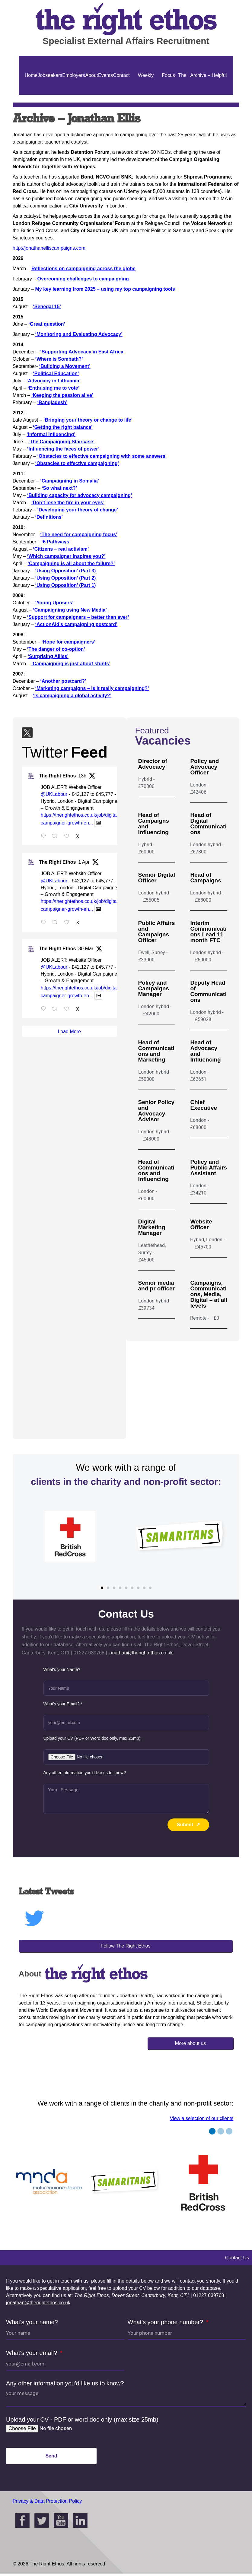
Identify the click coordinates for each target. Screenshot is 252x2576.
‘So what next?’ (58, 488)
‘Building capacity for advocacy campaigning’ (79, 495)
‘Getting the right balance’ (62, 427)
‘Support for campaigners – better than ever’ (78, 617)
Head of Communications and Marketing (156, 1051)
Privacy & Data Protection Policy (47, 2503)
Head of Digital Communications (208, 823)
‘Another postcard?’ (63, 681)
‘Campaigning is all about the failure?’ (71, 563)
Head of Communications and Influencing (156, 1170)
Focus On (168, 95)
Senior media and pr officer (156, 1286)
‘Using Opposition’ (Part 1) (65, 585)
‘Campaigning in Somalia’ (69, 480)
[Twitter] (27, 734)
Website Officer (201, 1224)
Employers (73, 75)
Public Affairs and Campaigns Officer (156, 931)
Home (31, 75)
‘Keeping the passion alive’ (62, 395)
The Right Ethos (57, 778)
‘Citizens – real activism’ (61, 549)
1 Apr (83, 864)
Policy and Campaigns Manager (153, 988)
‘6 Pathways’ (55, 541)
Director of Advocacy (152, 764)
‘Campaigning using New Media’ (70, 609)
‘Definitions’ (48, 517)
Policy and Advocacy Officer (204, 767)
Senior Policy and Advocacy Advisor (156, 1110)
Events (105, 75)
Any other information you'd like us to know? (65, 2385)
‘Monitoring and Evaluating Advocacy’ (78, 334)
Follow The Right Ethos (125, 1948)
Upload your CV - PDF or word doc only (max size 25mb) (82, 2422)
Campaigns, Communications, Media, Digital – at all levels (208, 1294)
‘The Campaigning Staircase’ (61, 441)
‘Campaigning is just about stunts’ (70, 663)
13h (82, 778)
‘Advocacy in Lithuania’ (54, 380)
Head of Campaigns (205, 878)
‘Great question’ (46, 324)
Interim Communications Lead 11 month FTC (208, 931)
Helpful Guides (219, 95)
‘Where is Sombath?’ (59, 359)
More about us (190, 2045)
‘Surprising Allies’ (48, 656)
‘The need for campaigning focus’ (78, 534)
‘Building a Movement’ (65, 366)
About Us (91, 95)
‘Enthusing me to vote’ (54, 388)
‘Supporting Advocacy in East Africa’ (82, 351)
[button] (102, 1590)
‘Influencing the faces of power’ (63, 448)
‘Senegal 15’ (47, 306)
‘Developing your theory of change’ (77, 509)
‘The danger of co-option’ (56, 649)
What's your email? (32, 2355)
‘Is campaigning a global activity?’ (72, 695)
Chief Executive (203, 1105)
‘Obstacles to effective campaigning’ (77, 463)
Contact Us (121, 95)
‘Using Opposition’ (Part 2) (65, 578)
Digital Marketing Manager (151, 1227)
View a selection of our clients (201, 2120)
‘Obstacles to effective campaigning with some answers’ (101, 456)
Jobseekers (49, 75)
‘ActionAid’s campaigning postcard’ (76, 624)
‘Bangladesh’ (52, 402)
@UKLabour (54, 796)
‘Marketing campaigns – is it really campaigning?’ (92, 688)
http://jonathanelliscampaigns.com (49, 248)
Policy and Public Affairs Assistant (208, 1167)
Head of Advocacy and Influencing (205, 1051)
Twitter (45, 754)
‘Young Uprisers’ (54, 602)
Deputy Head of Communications (208, 991)
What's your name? (32, 2324)
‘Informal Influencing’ (51, 434)
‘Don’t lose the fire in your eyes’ (67, 502)
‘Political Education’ (56, 373)
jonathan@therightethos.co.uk (38, 2305)
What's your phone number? (166, 2324)
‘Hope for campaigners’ (68, 641)
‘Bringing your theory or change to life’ (87, 419)
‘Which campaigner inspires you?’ (66, 556)
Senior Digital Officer (156, 878)
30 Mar (85, 951)
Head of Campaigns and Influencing (153, 823)
